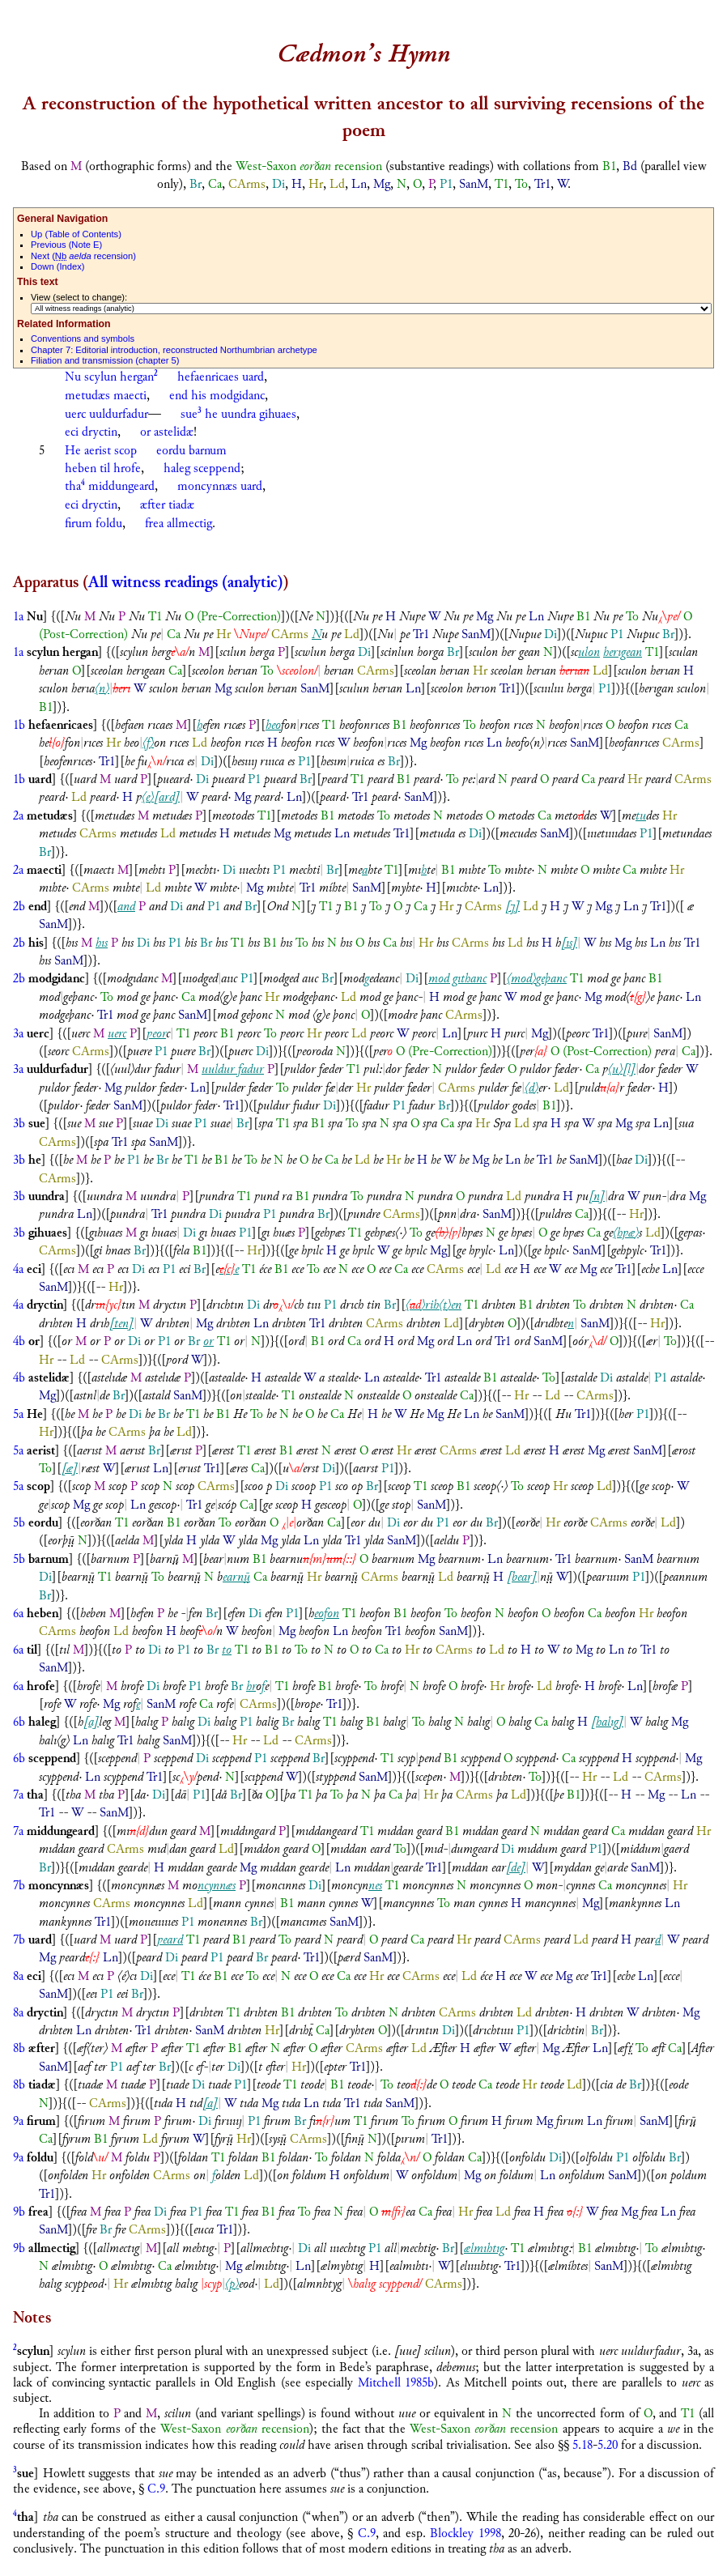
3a (18, 1033)
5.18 (582, 2445)
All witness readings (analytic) (185, 582)
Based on (45, 166)
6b (19, 1722)
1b (19, 725)
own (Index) (58, 266)
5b (19, 1523)
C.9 (156, 2489)
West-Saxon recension (309, 166)
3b (19, 1123)
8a (18, 1976)
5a (18, 1414)
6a (18, 1613)
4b (19, 1341)
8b (19, 2048)
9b (19, 2212)
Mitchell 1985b (396, 2383)
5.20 (607, 2445)
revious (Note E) (66, 244)
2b (19, 906)
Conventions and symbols (82, 338)
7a (18, 1795)
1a (18, 616)
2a (18, 816)
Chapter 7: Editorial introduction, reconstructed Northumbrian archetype (174, 350)
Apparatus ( (50, 582)
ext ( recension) (83, 256)
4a (18, 1269)
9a (18, 2121)
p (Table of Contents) (76, 234)
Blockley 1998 (465, 2533)
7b (19, 1885)
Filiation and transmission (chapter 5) (105, 360)
